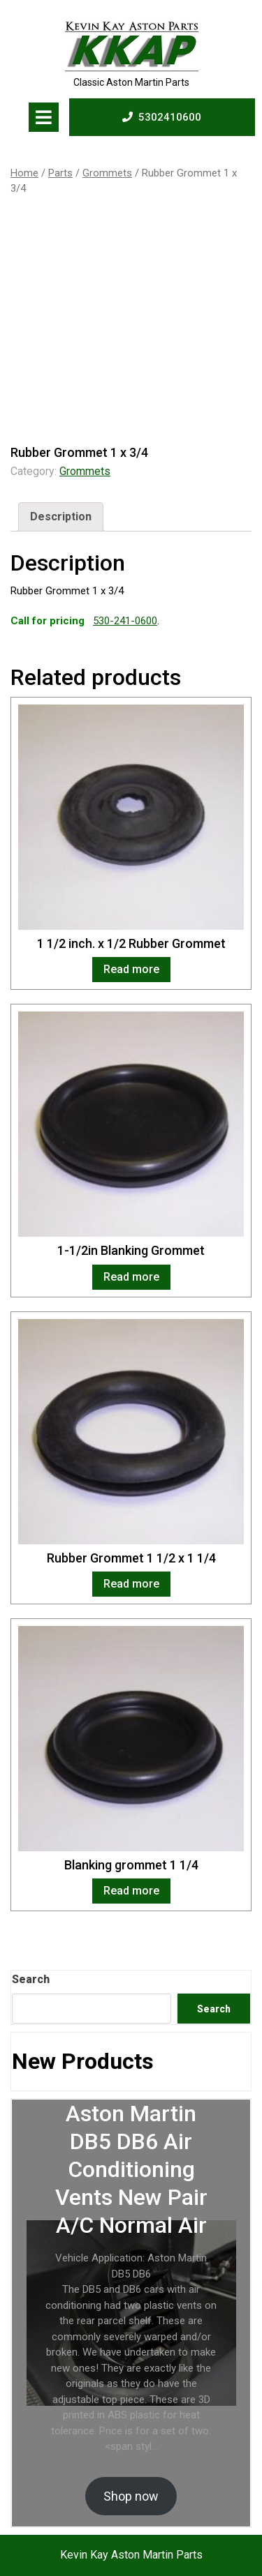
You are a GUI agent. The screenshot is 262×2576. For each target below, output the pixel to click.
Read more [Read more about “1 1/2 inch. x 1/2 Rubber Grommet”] (131, 969)
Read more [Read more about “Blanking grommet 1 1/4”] (131, 1890)
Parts (60, 173)
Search (31, 1979)
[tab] (44, 117)
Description (61, 516)
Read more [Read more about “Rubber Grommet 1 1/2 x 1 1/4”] (131, 1583)
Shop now (131, 2496)
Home (24, 173)
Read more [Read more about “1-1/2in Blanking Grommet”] (131, 1276)
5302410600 (161, 116)
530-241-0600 (125, 621)
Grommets (107, 173)
